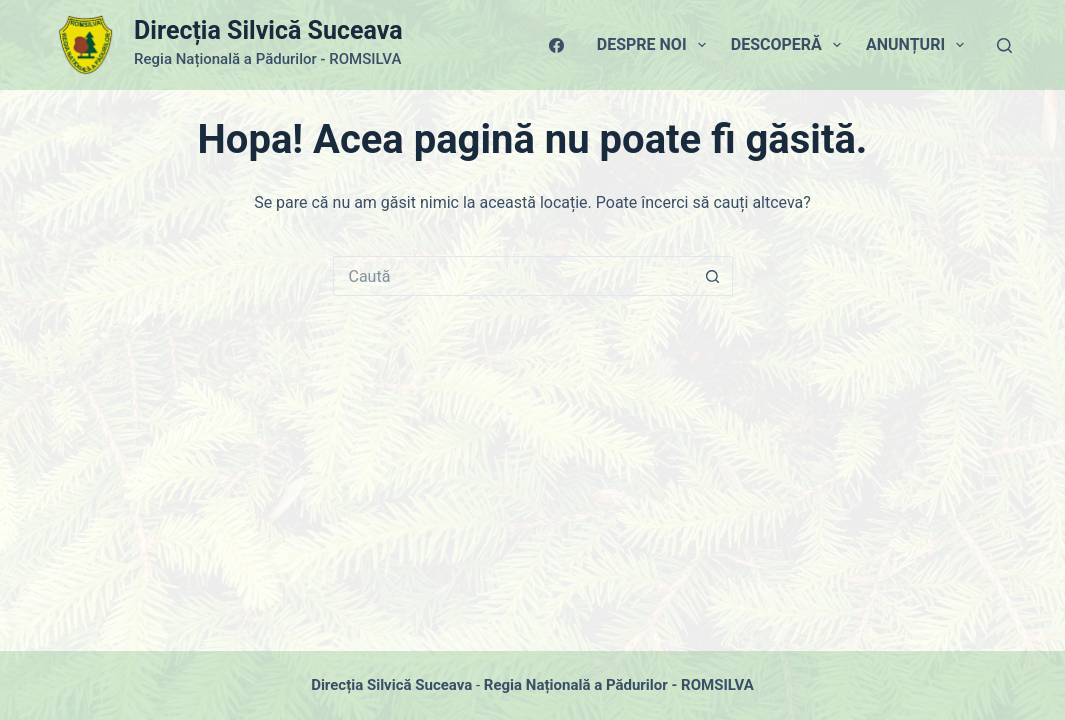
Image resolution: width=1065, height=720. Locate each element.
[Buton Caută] (713, 276)
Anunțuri (919, 45)
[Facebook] (556, 45)
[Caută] (1004, 45)
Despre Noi (655, 45)
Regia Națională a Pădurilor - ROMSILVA (619, 685)
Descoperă (790, 45)
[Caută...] (513, 276)
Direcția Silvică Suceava (268, 30)
